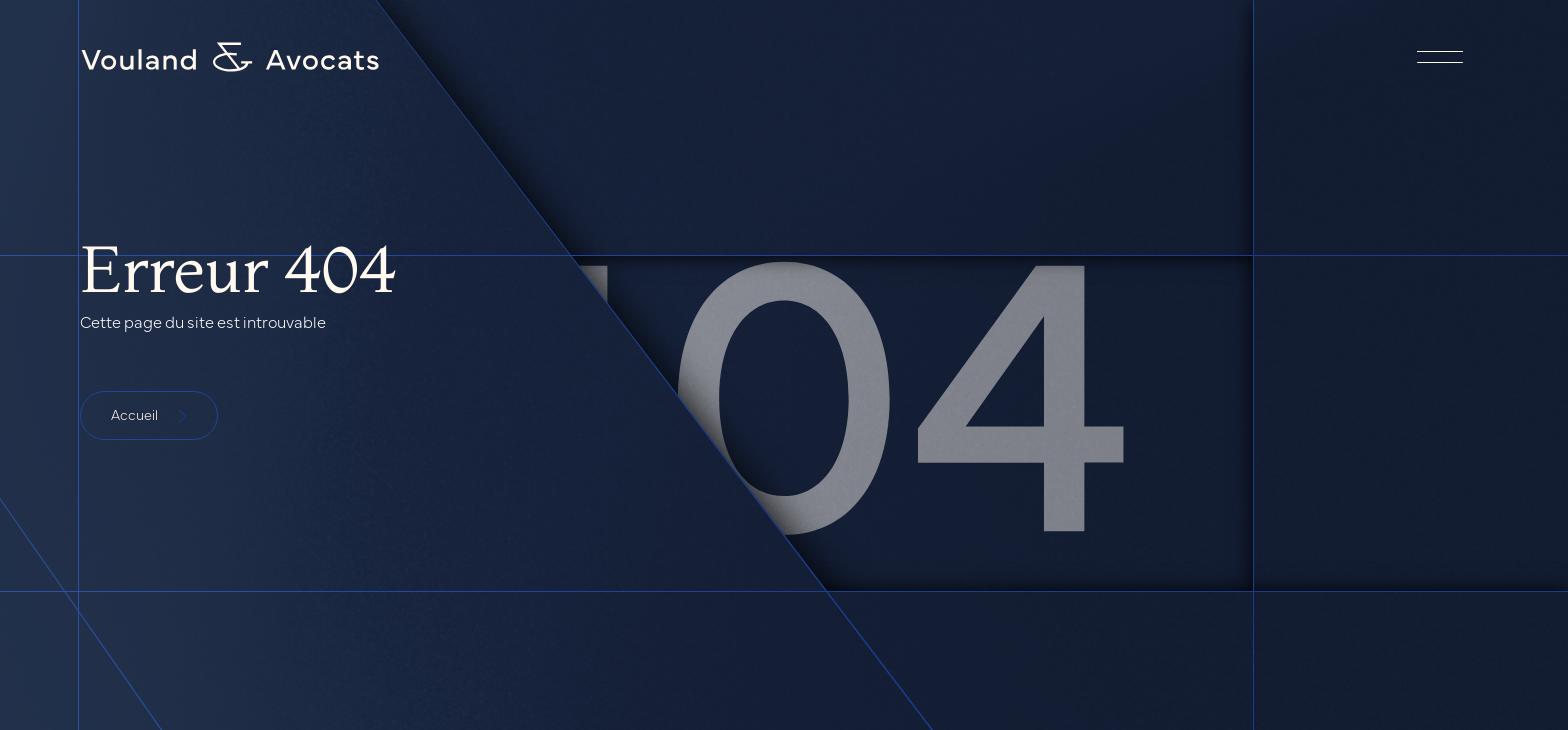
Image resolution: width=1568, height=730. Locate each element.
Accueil (149, 414)
